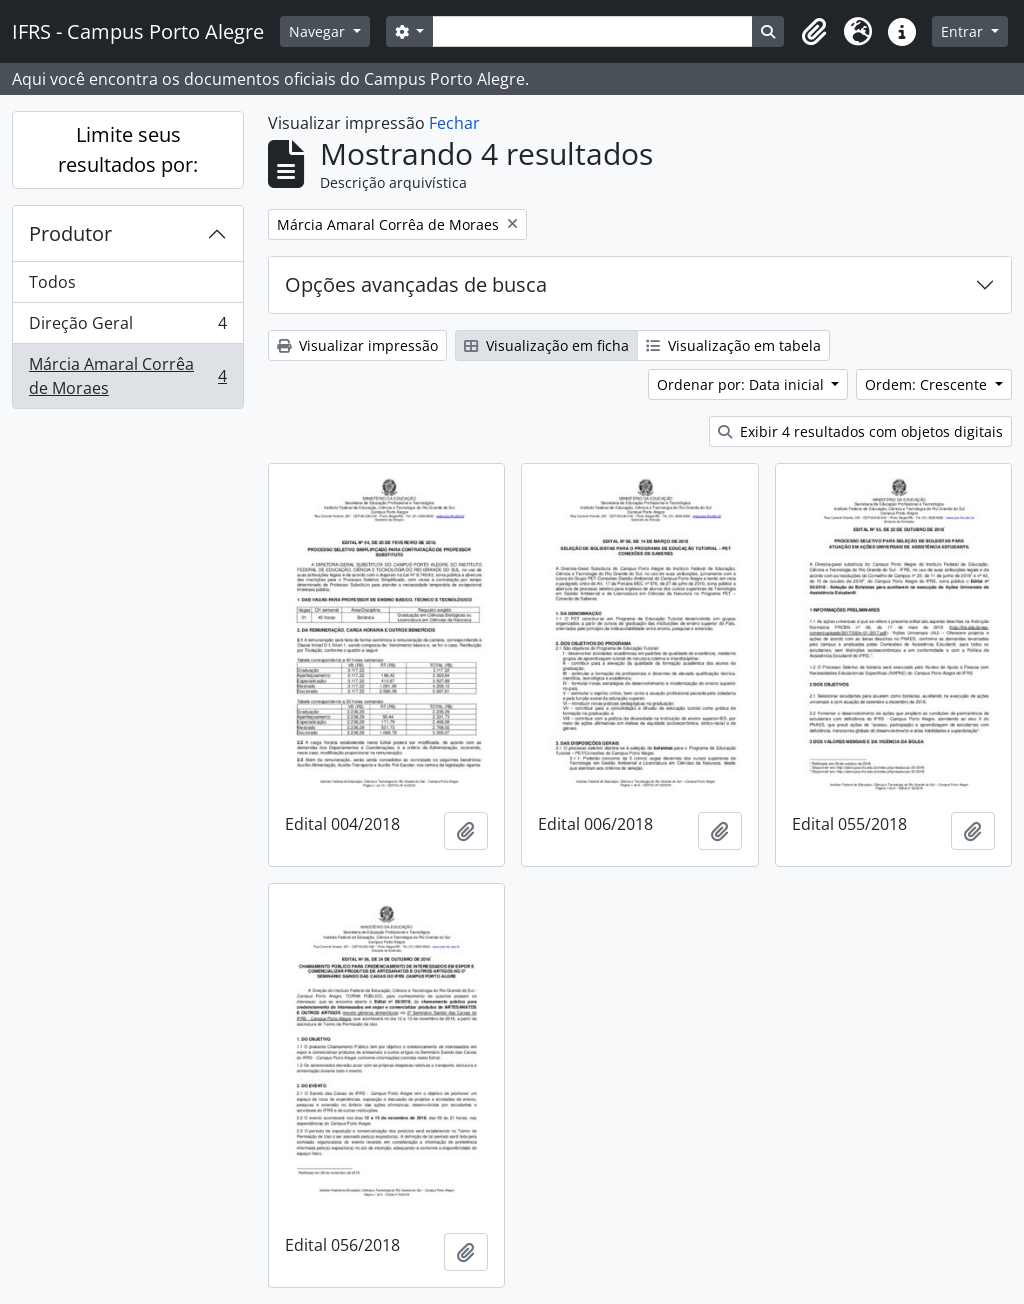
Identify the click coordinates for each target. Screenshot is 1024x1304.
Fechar (454, 123)
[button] (814, 32)
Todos (52, 282)
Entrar (964, 31)
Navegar (319, 31)
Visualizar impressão (357, 345)
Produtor (70, 233)
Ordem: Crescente (928, 384)
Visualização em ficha (546, 345)
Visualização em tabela (733, 345)
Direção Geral (127, 327)
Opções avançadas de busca (416, 284)
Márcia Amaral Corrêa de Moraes (127, 376)
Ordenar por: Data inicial (742, 384)
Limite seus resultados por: (128, 149)
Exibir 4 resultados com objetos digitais (860, 431)
